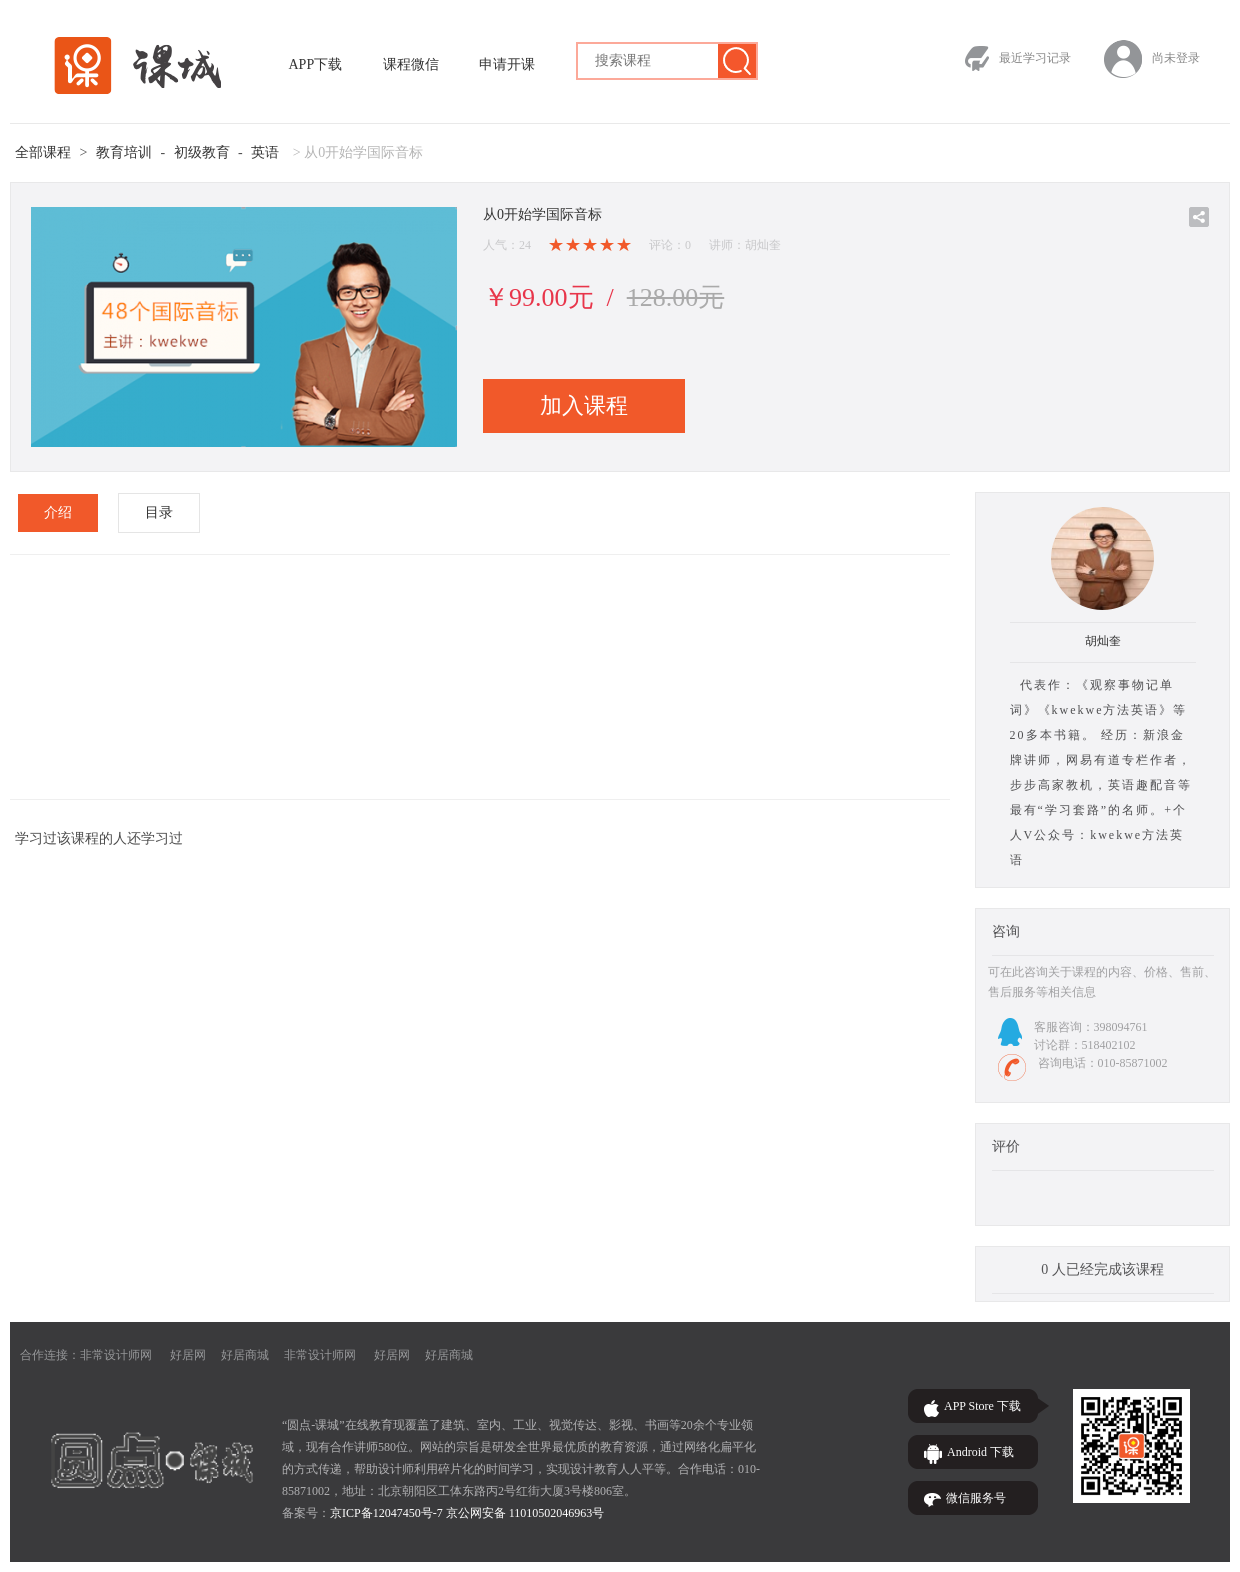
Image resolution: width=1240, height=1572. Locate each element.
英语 (265, 152)
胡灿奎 (1103, 641)
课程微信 (411, 64)
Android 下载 (980, 1452)
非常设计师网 (116, 1355)
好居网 (188, 1355)
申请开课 (507, 64)
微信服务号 (976, 1498)
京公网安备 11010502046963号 (525, 1513)
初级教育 (202, 152)
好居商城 (245, 1355)
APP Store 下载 (982, 1406)
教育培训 (124, 152)
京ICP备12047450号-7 (386, 1513)
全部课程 (43, 152)
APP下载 (316, 64)
